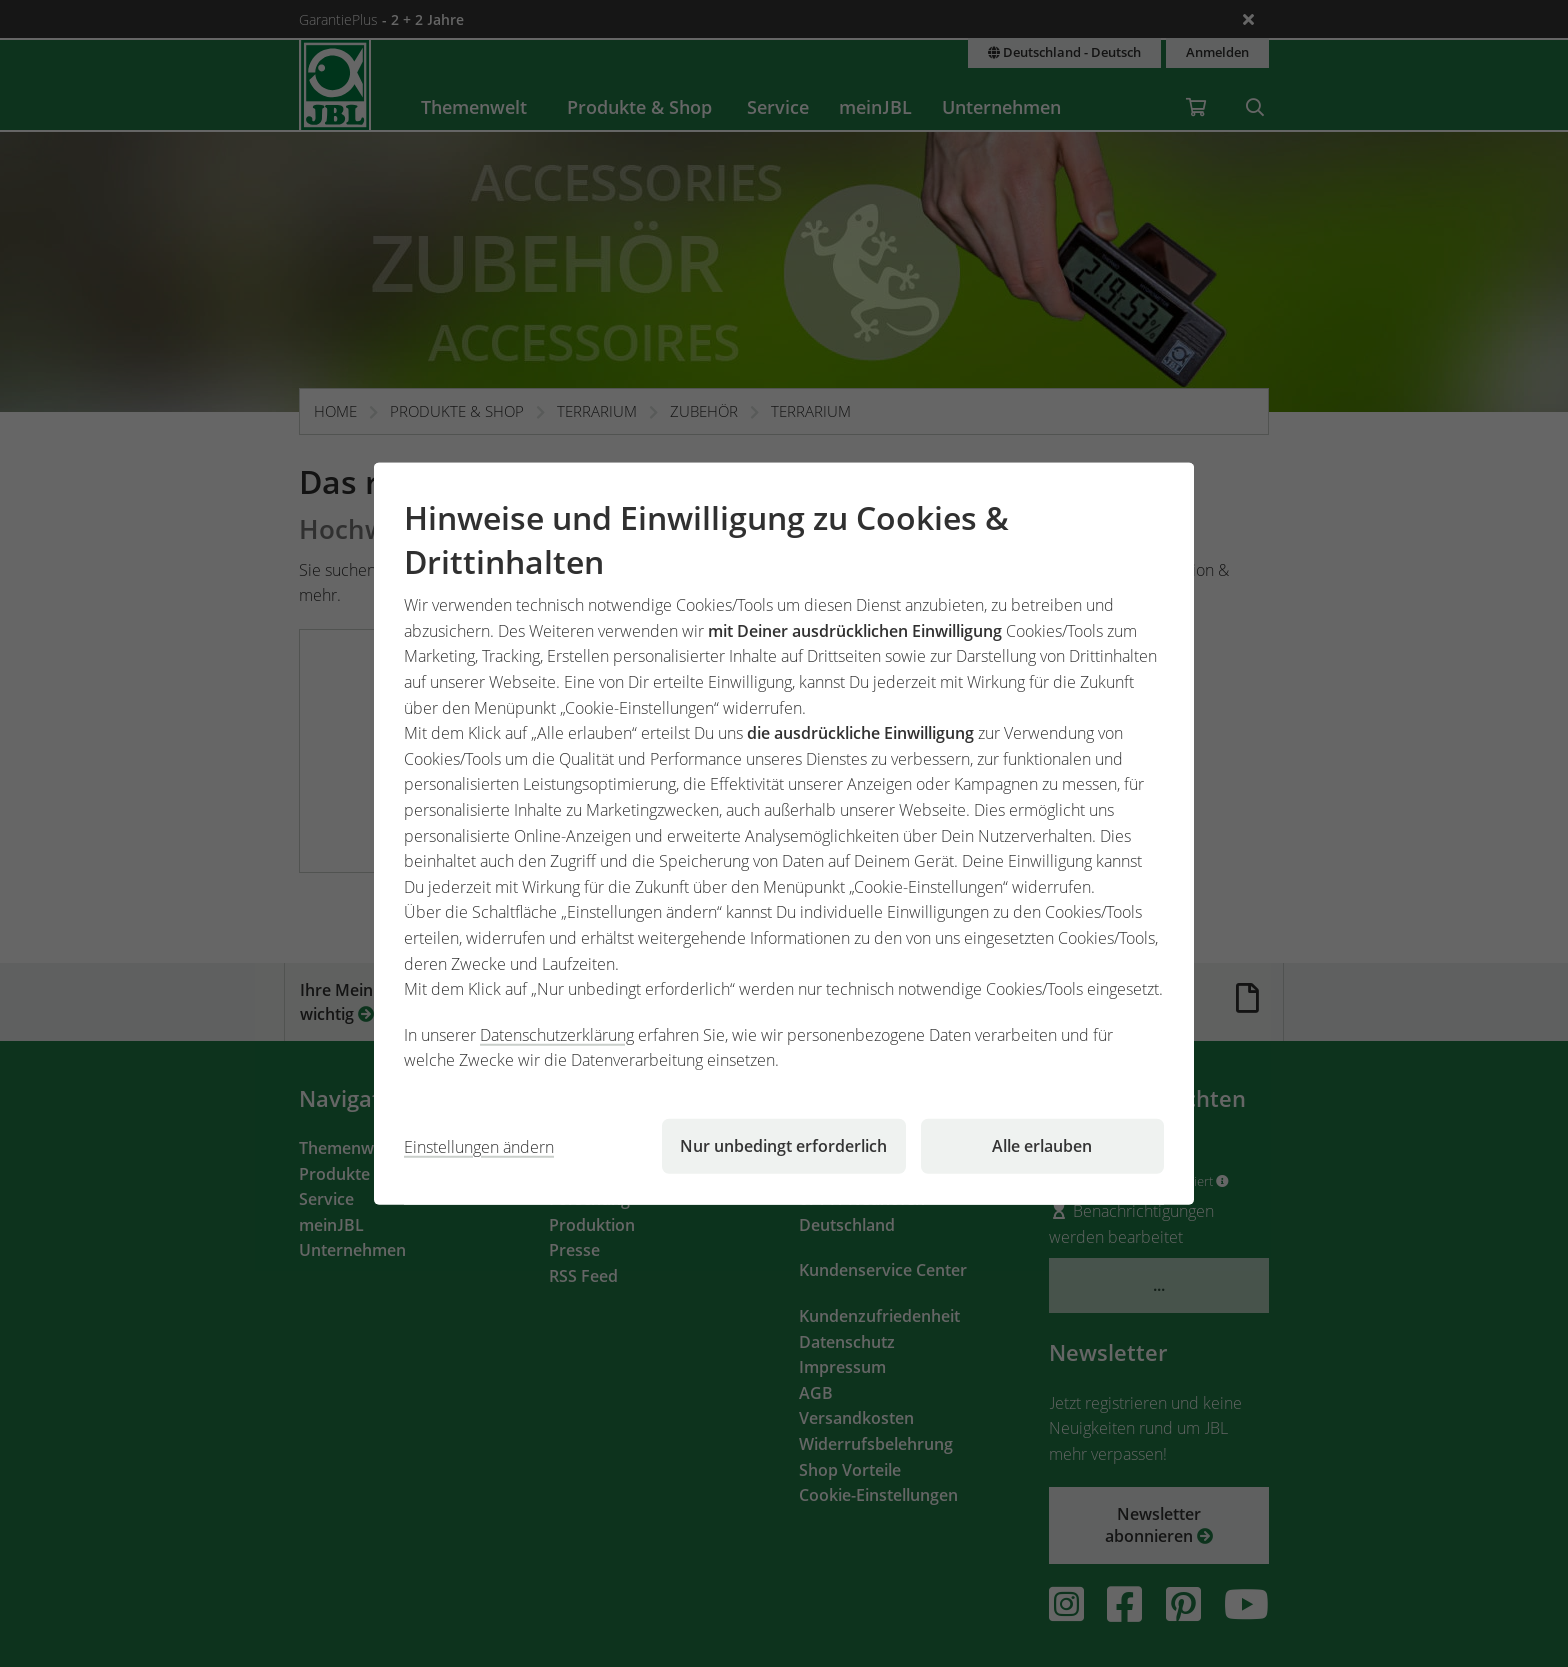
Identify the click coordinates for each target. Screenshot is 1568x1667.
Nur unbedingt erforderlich (783, 1146)
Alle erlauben (1042, 1146)
